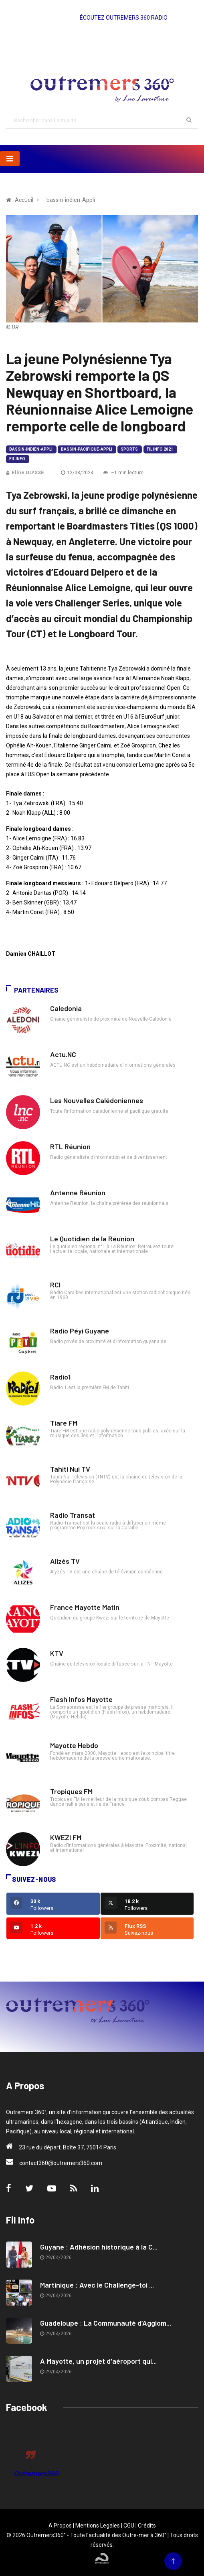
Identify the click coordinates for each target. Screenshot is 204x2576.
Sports (129, 449)
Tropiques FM (71, 1791)
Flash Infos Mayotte (81, 1699)
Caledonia (66, 1008)
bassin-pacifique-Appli (86, 449)
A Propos (60, 2525)
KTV (56, 1653)
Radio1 (60, 1376)
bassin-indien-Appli (31, 449)
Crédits (147, 2525)
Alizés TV (65, 1561)
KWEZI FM (65, 1837)
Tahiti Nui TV (70, 1468)
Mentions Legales (97, 2525)
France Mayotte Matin (84, 1607)
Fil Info (17, 459)
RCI (55, 1284)
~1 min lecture (123, 472)
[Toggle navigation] (10, 158)
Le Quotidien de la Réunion (92, 1238)
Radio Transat (72, 1515)
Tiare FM (63, 1422)
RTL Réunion (70, 1146)
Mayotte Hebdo (74, 1745)
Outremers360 (36, 2473)
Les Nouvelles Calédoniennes (96, 1100)
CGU (128, 2525)
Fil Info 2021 (160, 449)
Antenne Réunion (77, 1192)
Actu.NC (63, 1054)
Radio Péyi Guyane (79, 1330)
